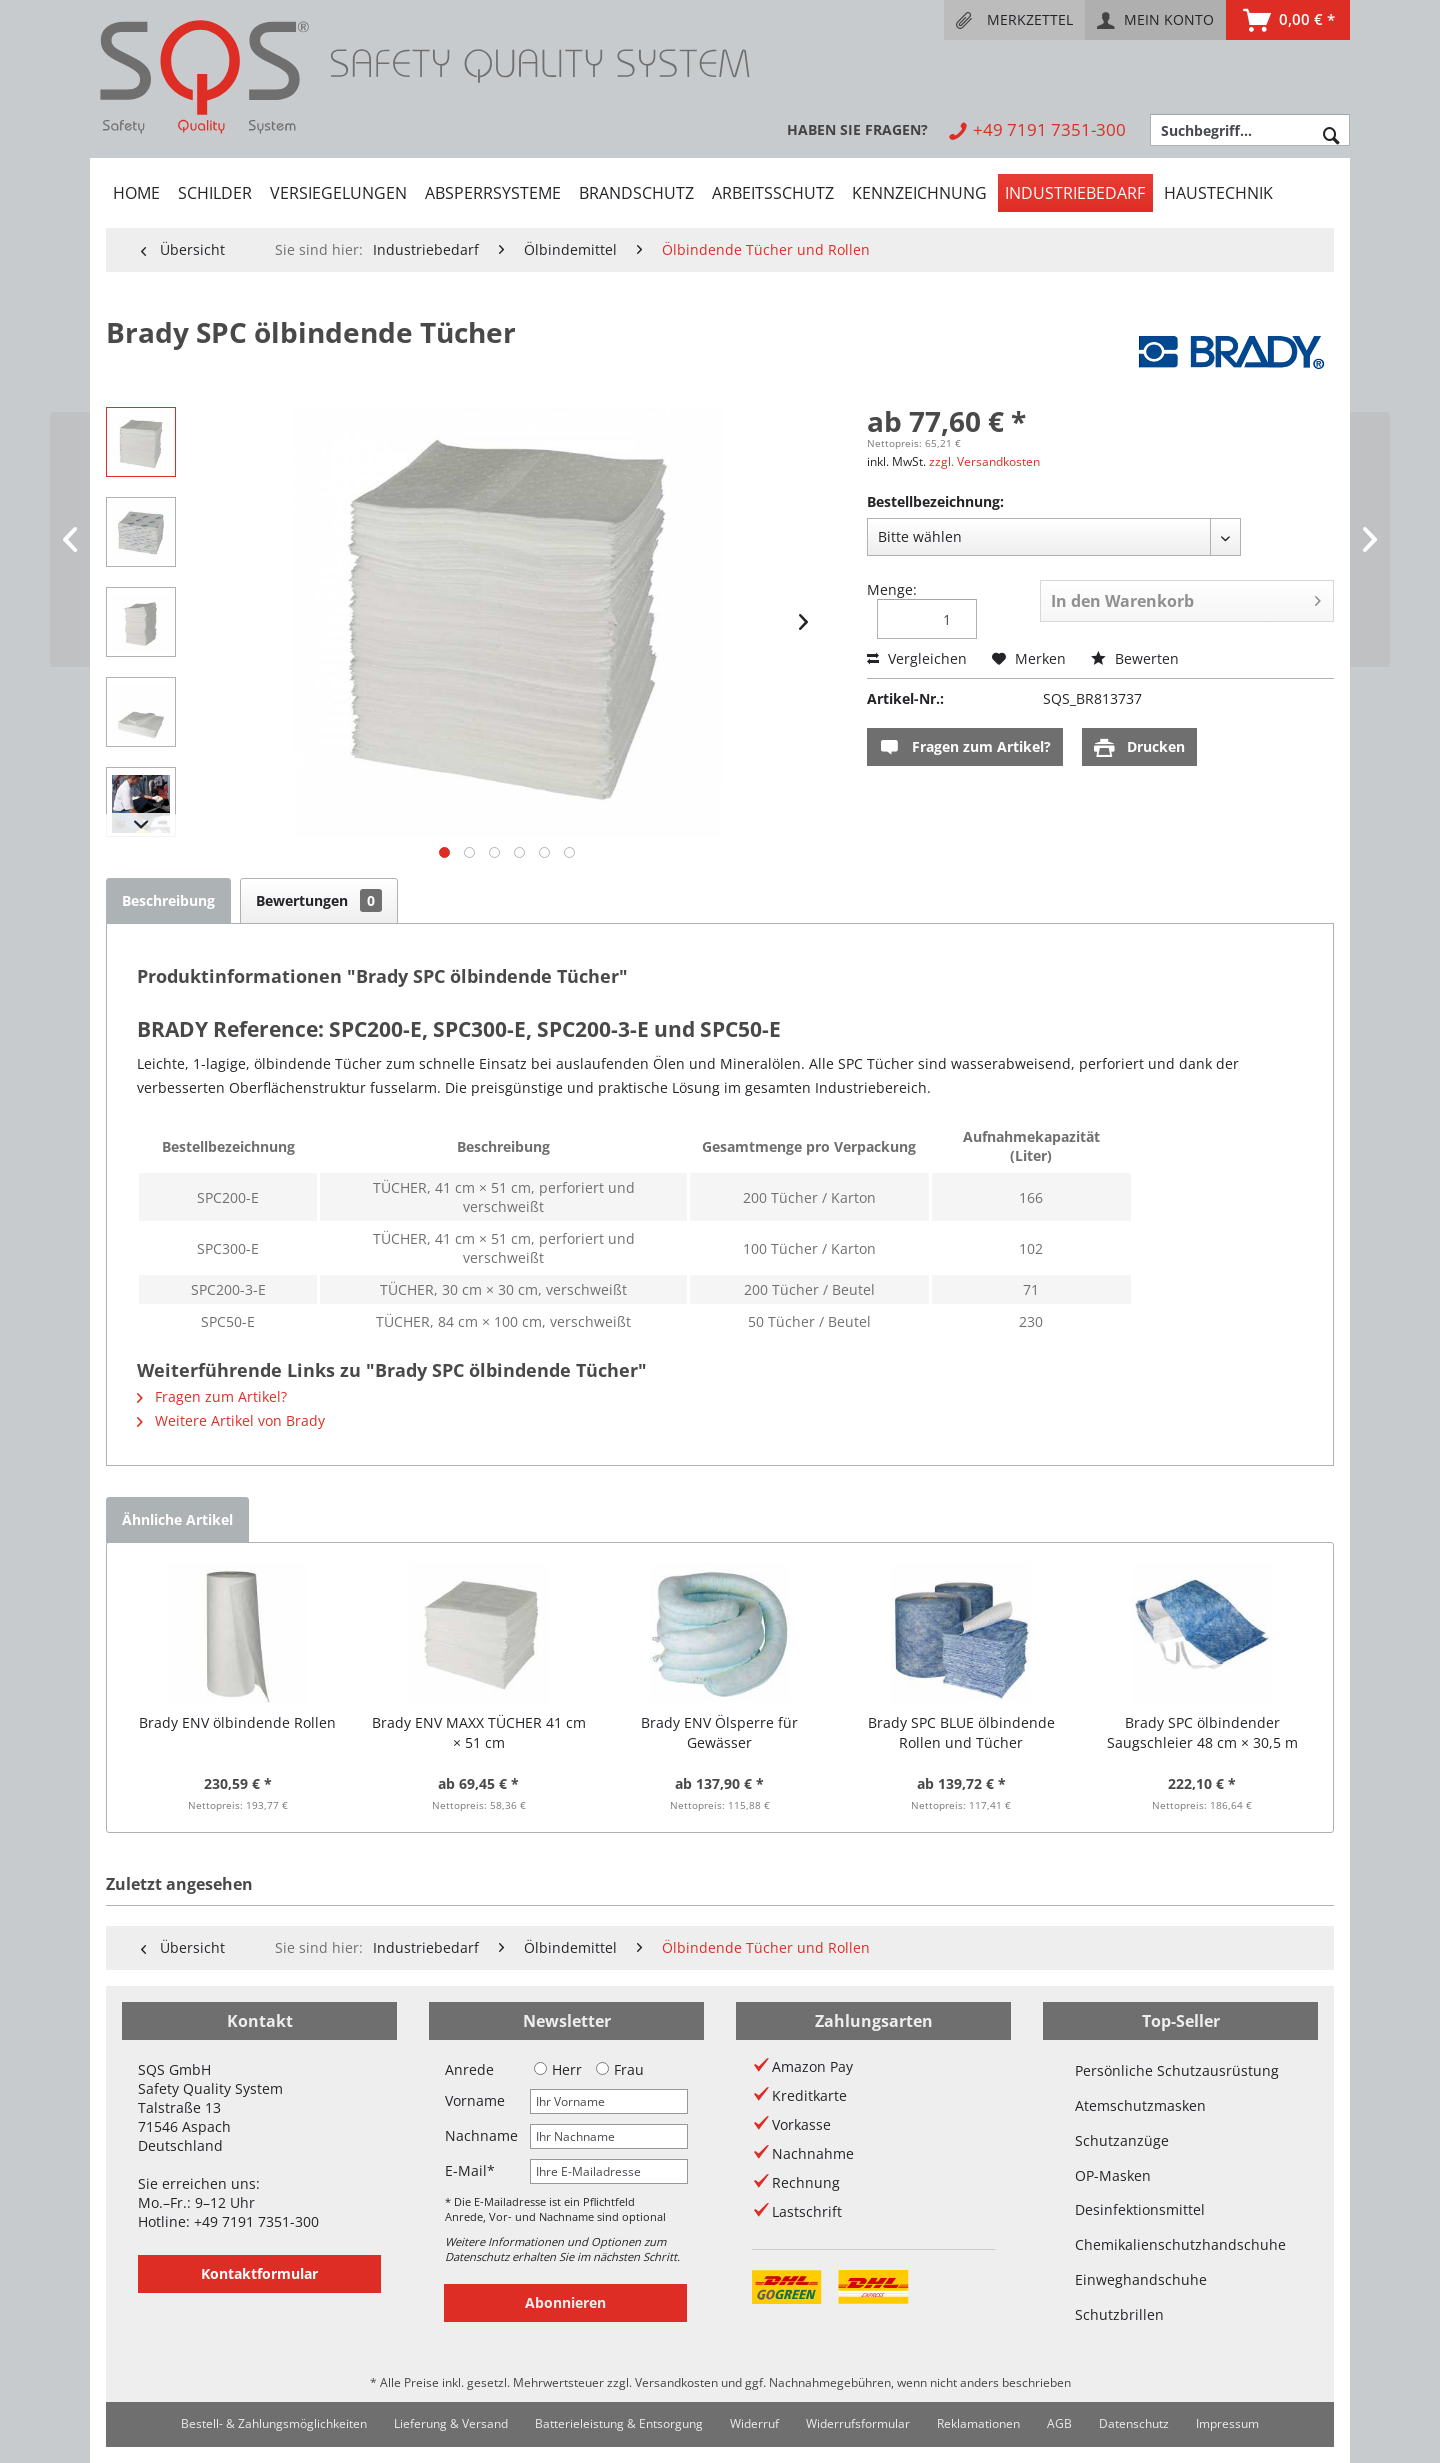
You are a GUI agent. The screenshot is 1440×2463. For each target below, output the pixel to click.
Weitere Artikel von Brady (231, 1420)
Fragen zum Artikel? (965, 747)
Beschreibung (168, 900)
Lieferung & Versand (451, 2423)
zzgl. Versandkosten (984, 461)
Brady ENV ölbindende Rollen (237, 1722)
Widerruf (754, 2423)
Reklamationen (978, 2423)
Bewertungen (319, 900)
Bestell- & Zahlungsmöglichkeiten (274, 2423)
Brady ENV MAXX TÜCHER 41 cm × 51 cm (479, 1732)
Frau (620, 2069)
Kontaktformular (259, 2273)
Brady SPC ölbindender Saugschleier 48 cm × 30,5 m (1202, 1732)
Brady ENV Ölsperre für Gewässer (719, 1732)
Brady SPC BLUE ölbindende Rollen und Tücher (961, 1732)
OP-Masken (1113, 2175)
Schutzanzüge (1122, 2140)
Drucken (1139, 747)
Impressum (1227, 2423)
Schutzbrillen (1119, 2314)
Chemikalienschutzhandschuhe (1180, 2244)
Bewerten (1135, 658)
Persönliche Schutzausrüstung (1177, 2070)
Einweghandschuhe (1141, 2279)
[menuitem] (1014, 20)
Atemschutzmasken (1140, 2105)
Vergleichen (917, 658)
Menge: (892, 589)
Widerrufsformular (858, 2423)
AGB (1059, 2423)
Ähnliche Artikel (177, 1519)
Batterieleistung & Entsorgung (619, 2423)
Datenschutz (1134, 2423)
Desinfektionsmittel (1140, 2209)
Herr (558, 2069)
